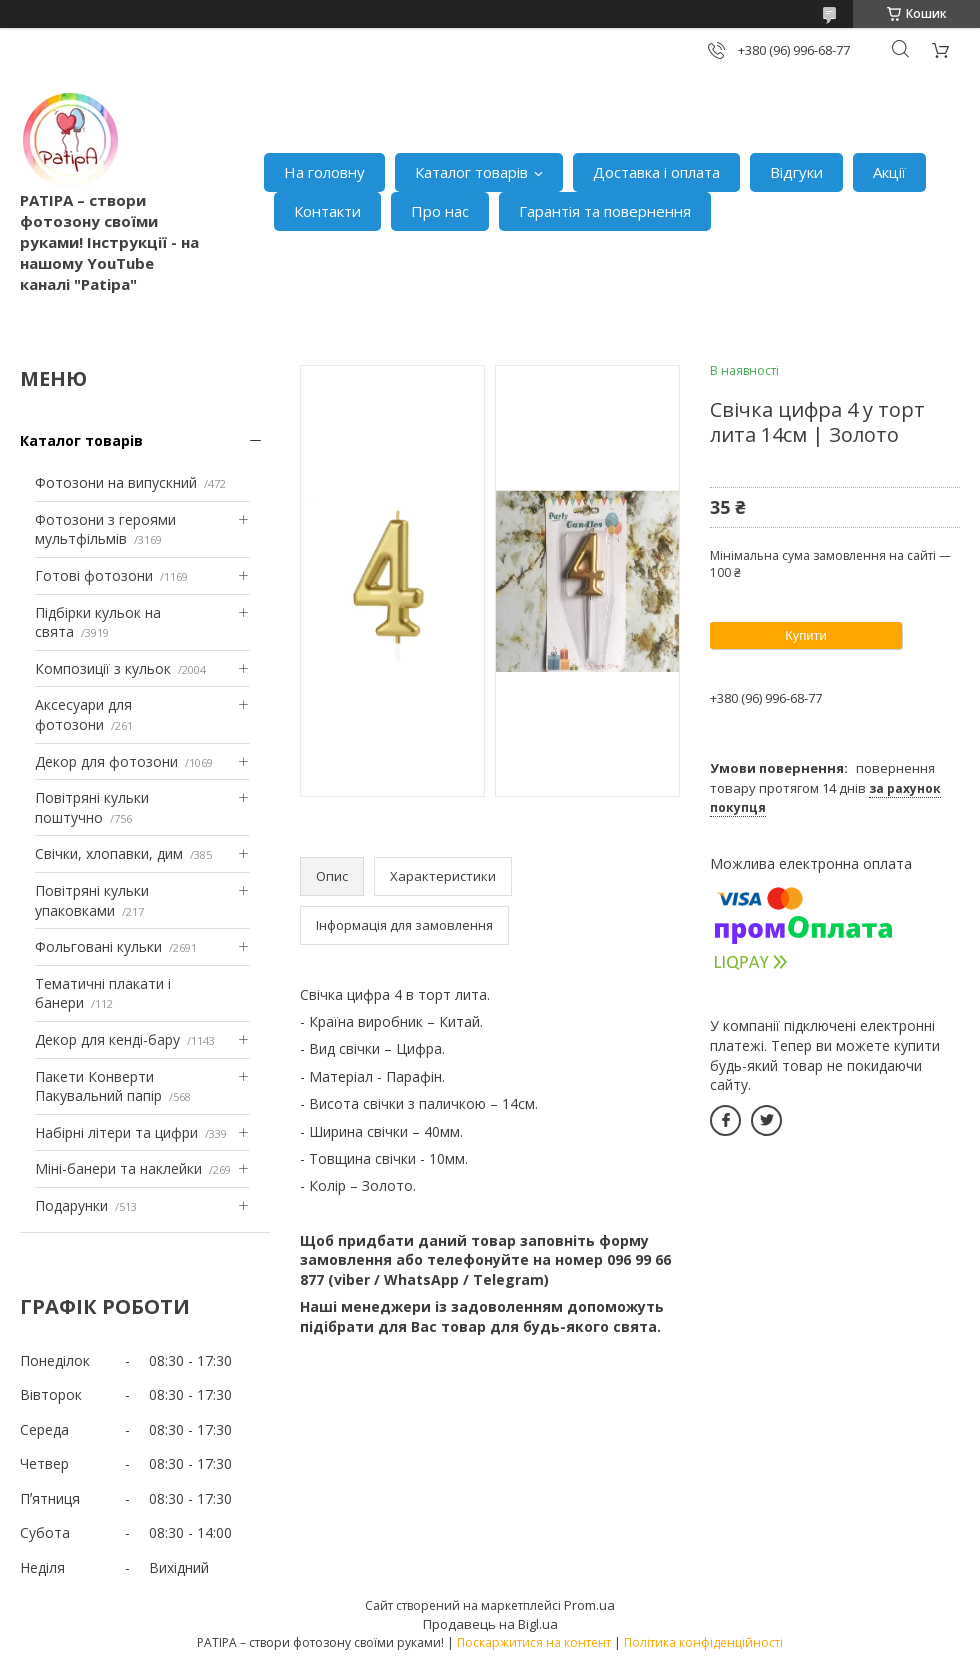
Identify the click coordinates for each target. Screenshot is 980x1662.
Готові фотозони (94, 575)
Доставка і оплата (656, 172)
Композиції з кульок (103, 668)
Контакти (327, 211)
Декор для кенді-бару (107, 1039)
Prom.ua (589, 1605)
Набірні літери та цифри (116, 1132)
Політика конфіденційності (703, 1642)
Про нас (440, 211)
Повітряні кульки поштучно (92, 807)
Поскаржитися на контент (534, 1642)
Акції (889, 172)
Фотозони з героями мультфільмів (105, 529)
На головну (324, 172)
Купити (806, 635)
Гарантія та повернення (605, 211)
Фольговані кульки (98, 946)
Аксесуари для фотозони (83, 714)
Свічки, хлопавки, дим (109, 853)
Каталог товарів (471, 172)
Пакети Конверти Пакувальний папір (98, 1086)
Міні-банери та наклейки (118, 1168)
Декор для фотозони (106, 761)
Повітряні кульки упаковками (92, 900)
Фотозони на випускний (116, 482)
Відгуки (796, 172)
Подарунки (71, 1205)
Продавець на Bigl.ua (490, 1624)
